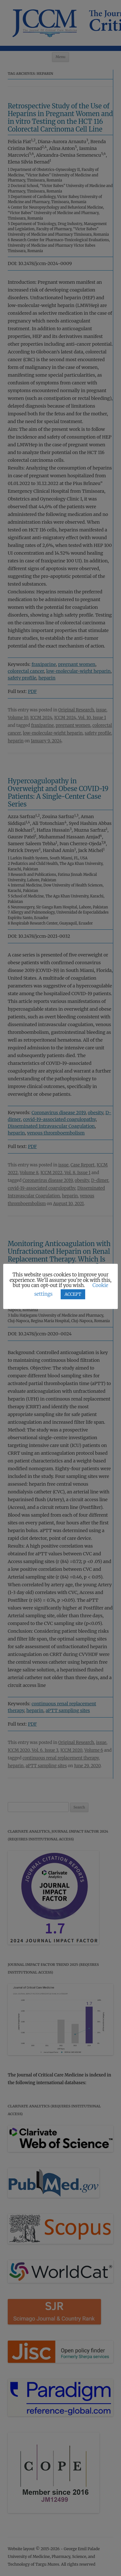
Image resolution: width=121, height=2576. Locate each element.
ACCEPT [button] (73, 1294)
